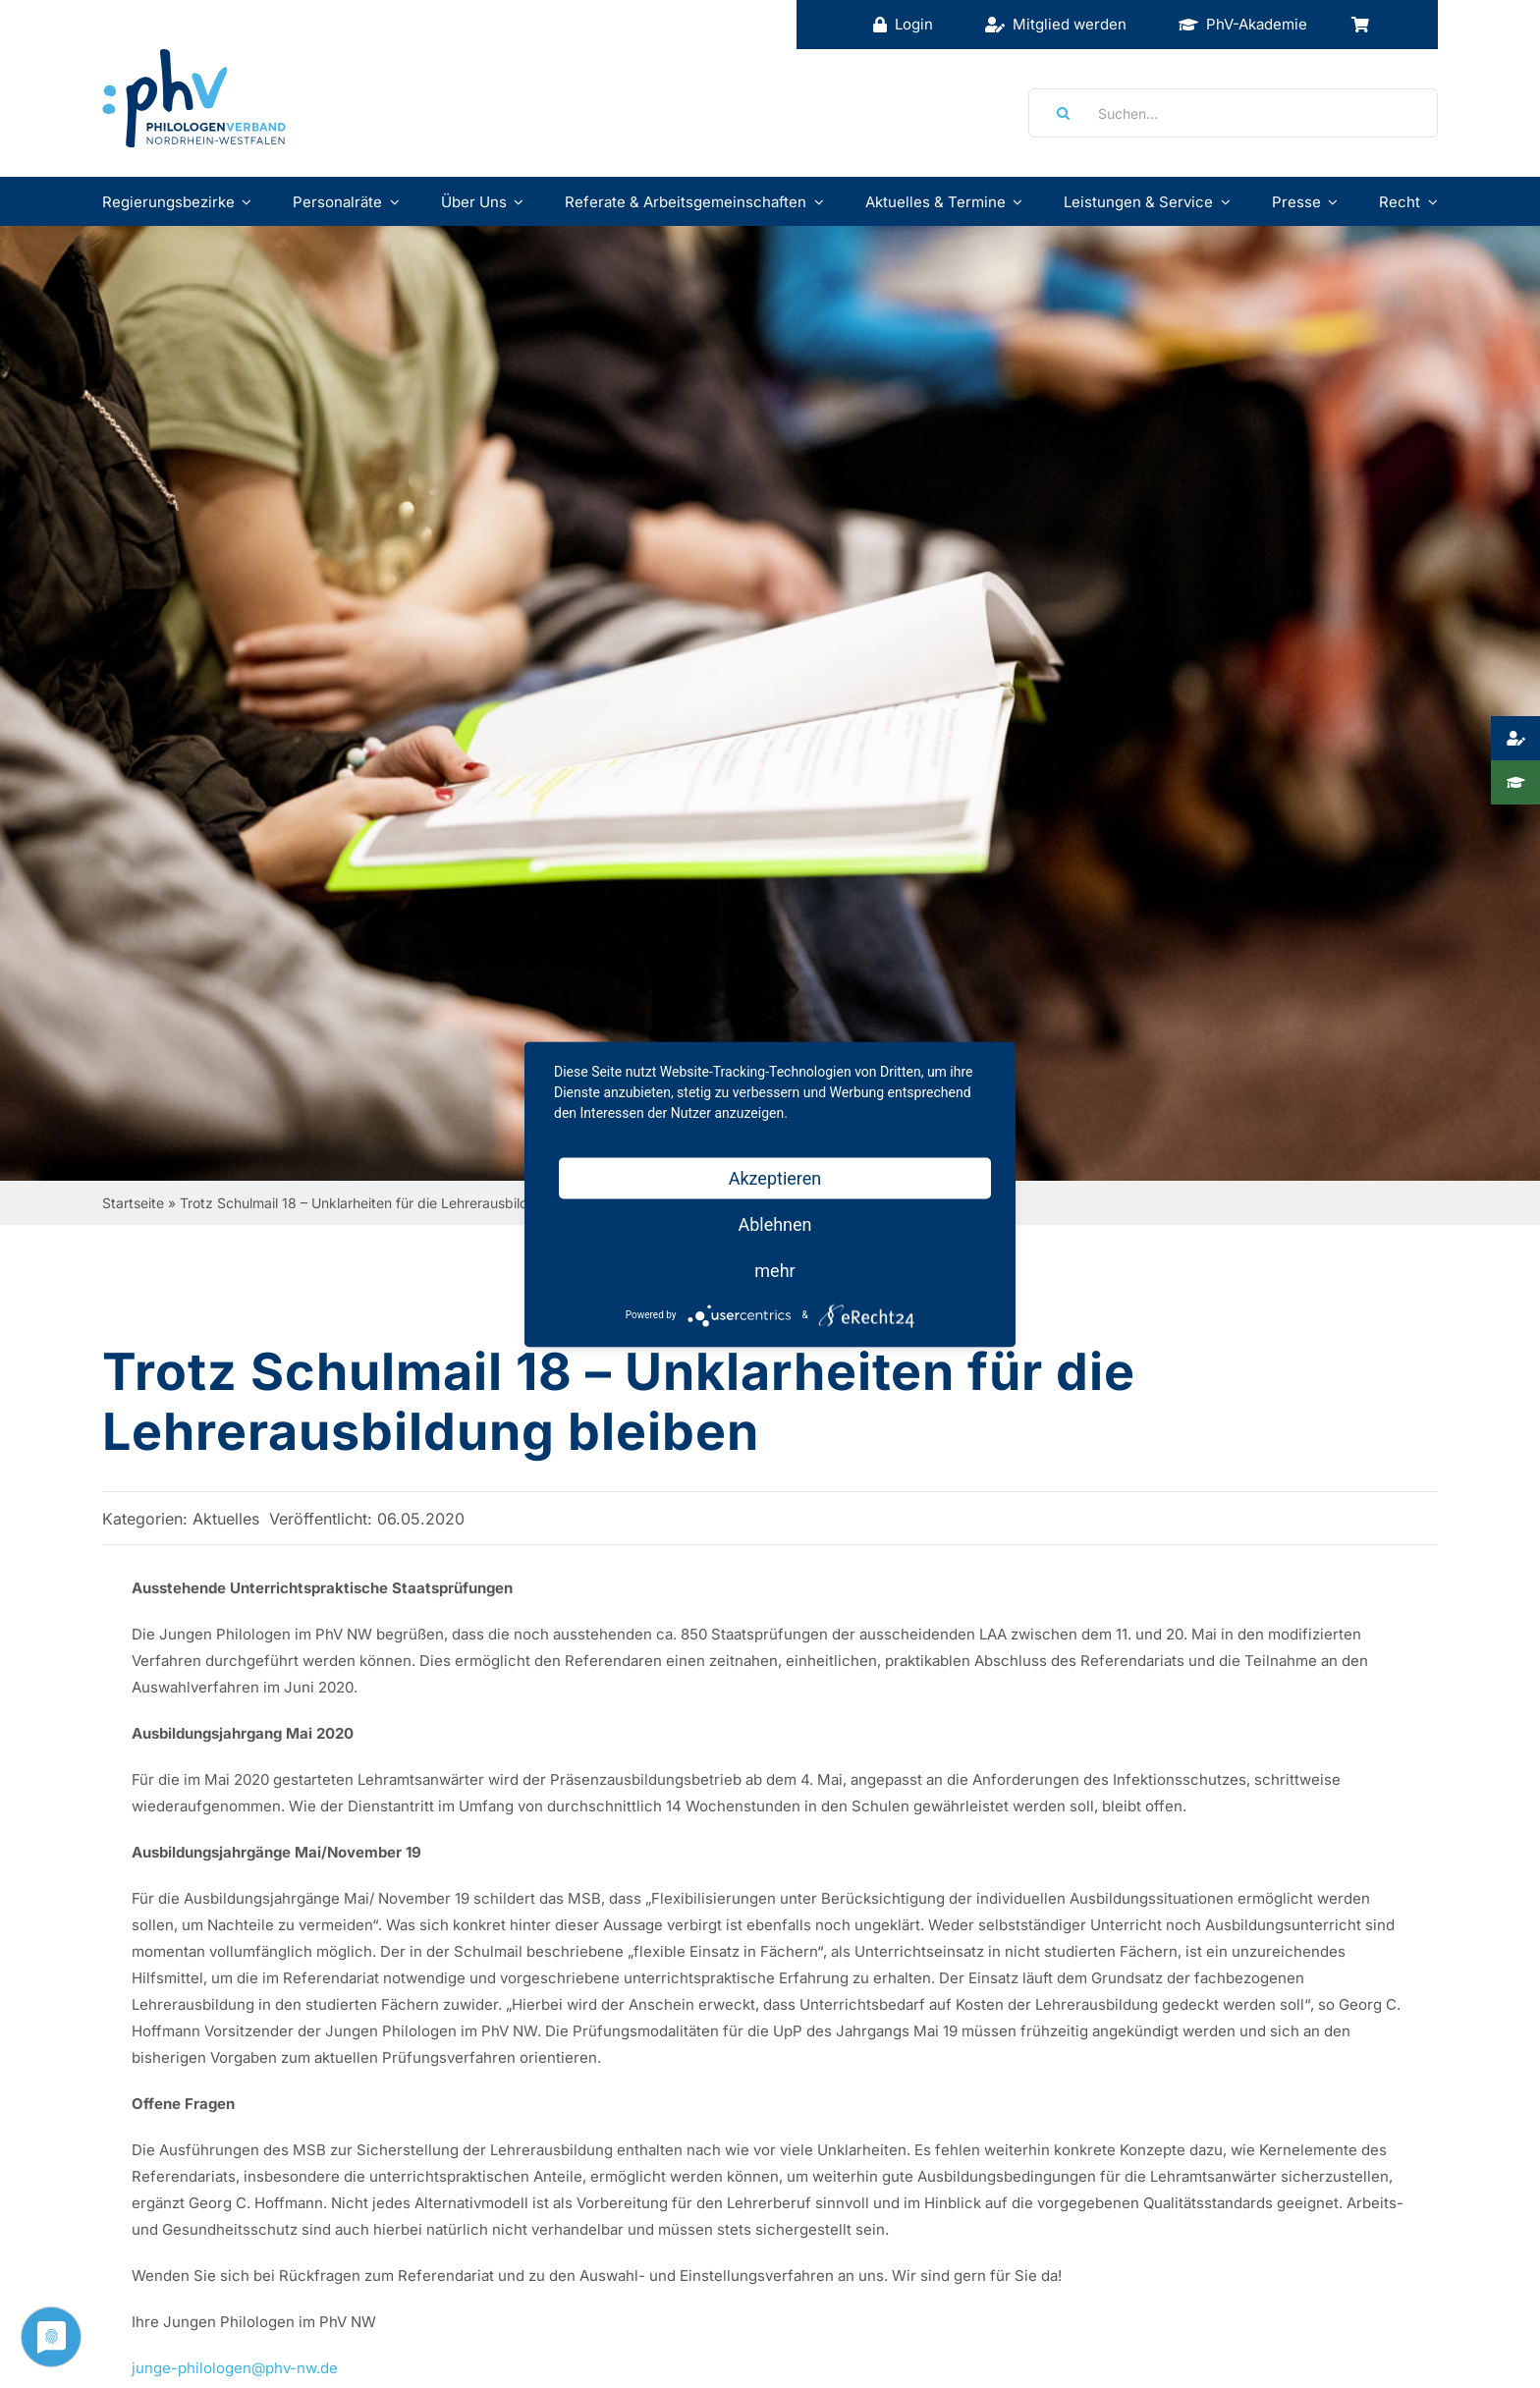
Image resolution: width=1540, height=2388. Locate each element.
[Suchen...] (1233, 113)
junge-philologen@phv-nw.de (235, 2368)
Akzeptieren (775, 1177)
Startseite (133, 1202)
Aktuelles (225, 1518)
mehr (774, 1269)
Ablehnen (774, 1223)
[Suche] (1056, 113)
